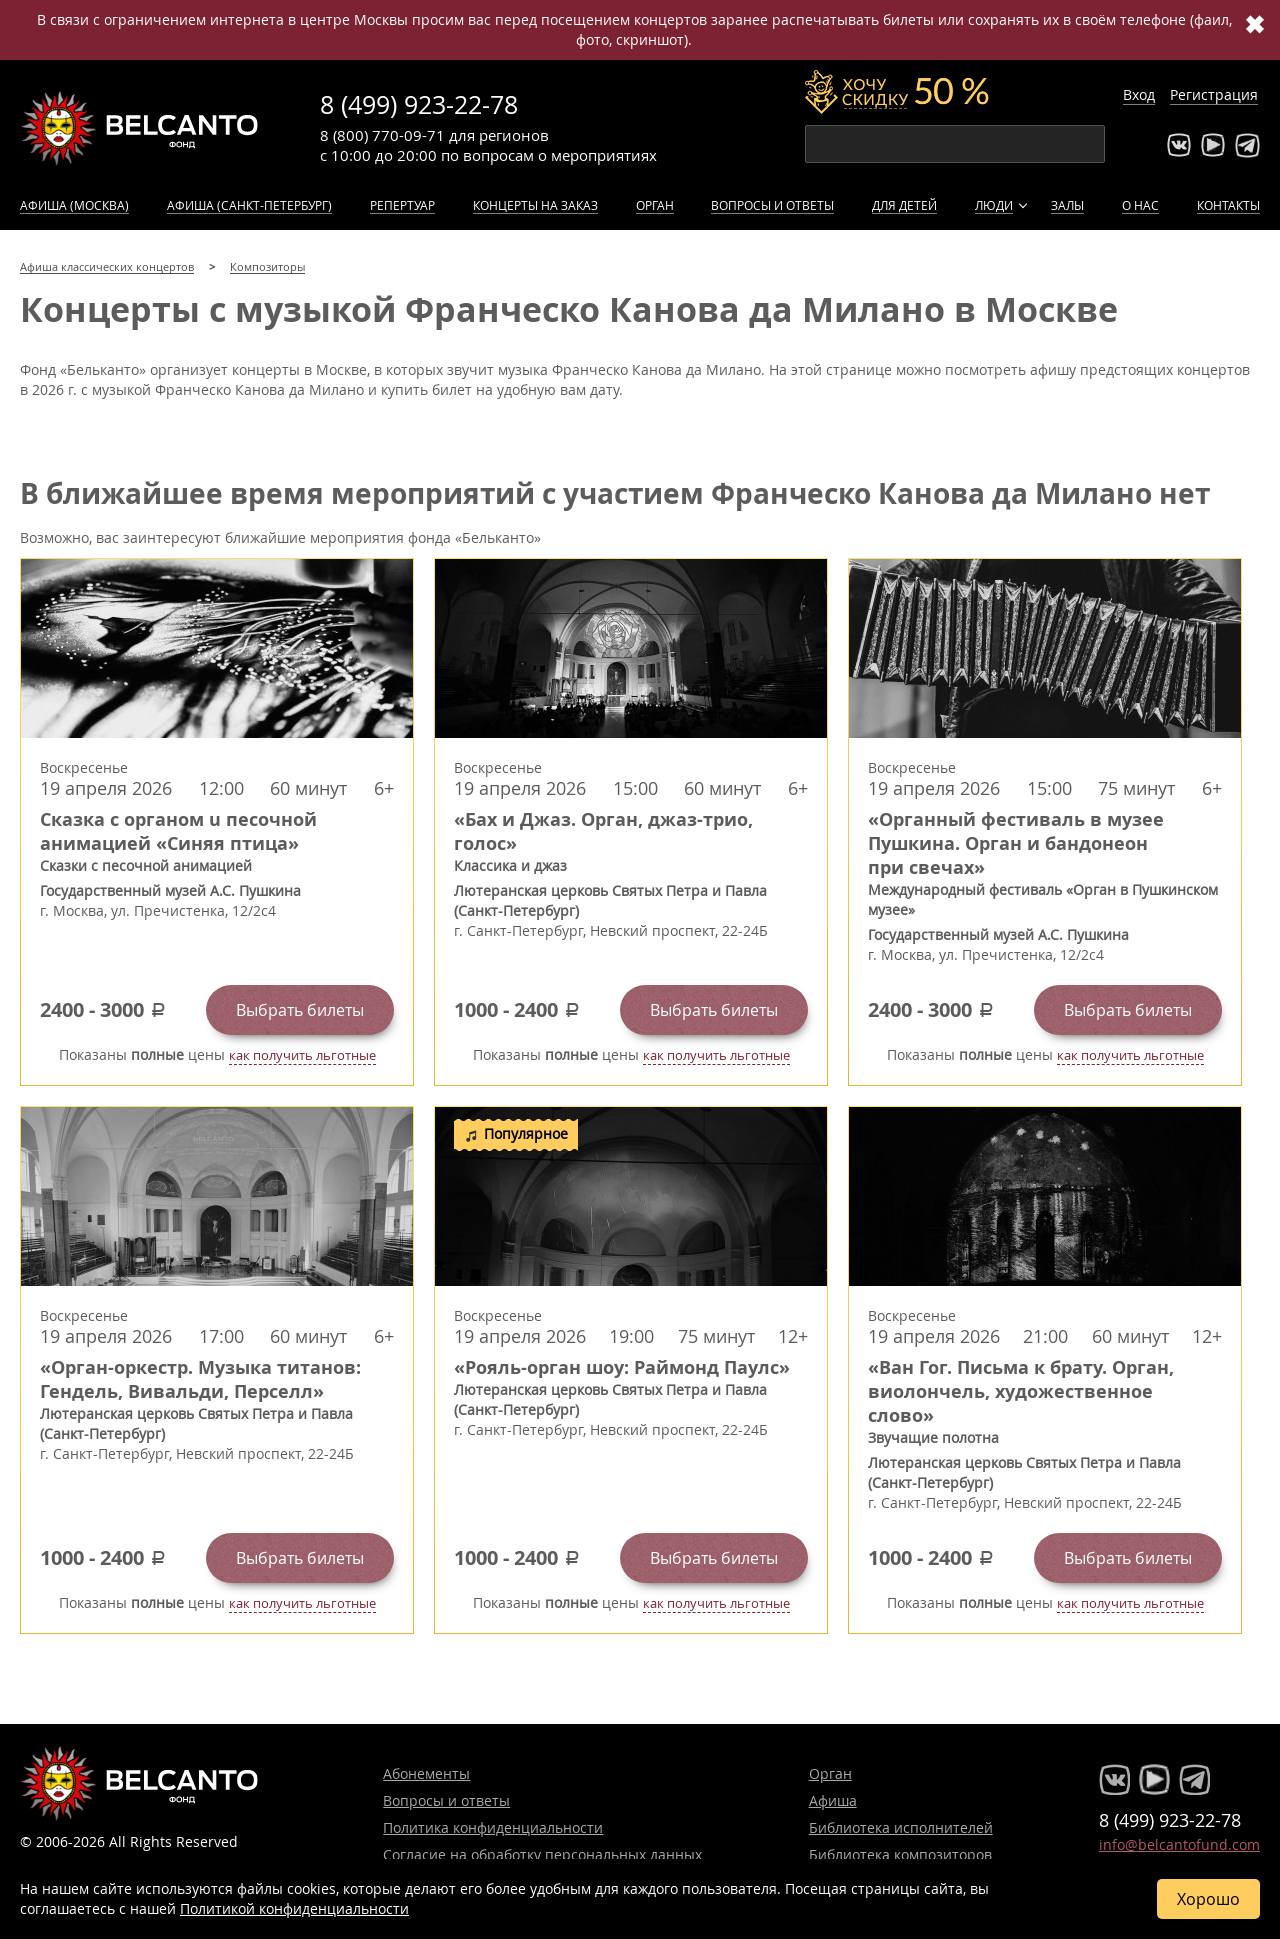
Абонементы (426, 1773)
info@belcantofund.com (1179, 1844)
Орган (655, 205)
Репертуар (402, 205)
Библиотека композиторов (900, 1854)
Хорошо (1208, 1899)
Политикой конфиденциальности (294, 1908)
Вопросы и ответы (772, 205)
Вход (1139, 94)
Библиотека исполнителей (901, 1827)
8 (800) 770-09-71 (382, 135)
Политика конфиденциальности (493, 1827)
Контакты (1228, 205)
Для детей (904, 205)
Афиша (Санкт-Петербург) (249, 205)
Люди (994, 205)
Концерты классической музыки (140, 128)
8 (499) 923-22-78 (419, 104)
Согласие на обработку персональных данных (542, 1854)
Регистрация (1214, 94)
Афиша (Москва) (74, 205)
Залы (1067, 205)
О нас (1140, 205)
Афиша (833, 1800)
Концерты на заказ (535, 205)
